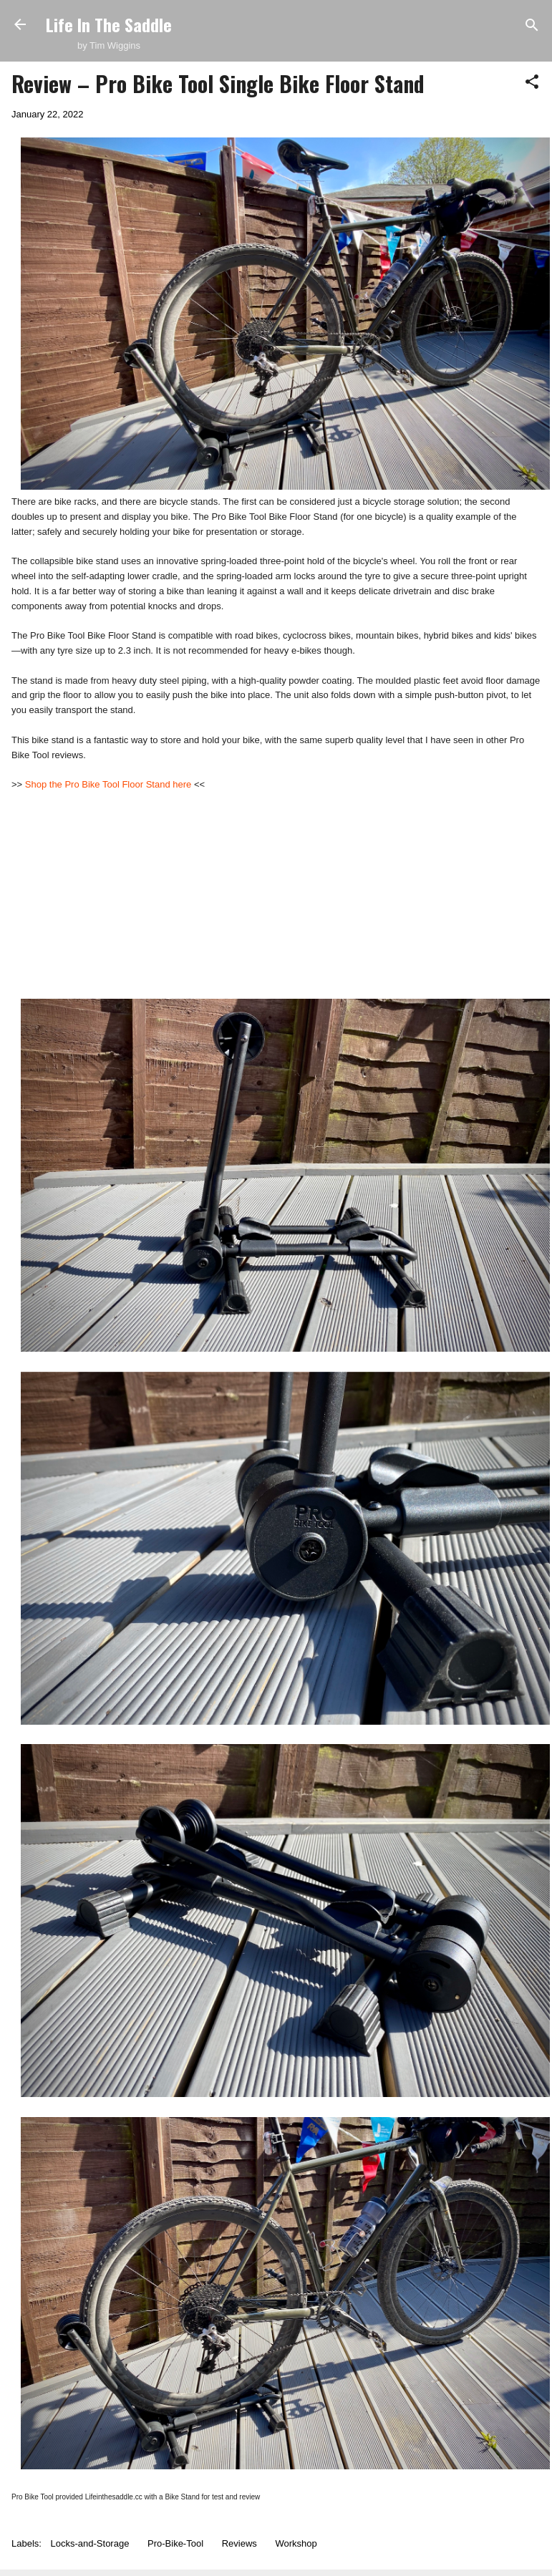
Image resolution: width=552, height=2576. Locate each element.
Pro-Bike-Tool (175, 2543)
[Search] (532, 26)
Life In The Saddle (109, 24)
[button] (532, 82)
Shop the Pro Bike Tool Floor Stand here (108, 784)
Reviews (239, 2543)
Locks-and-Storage (90, 2543)
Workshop (295, 2543)
